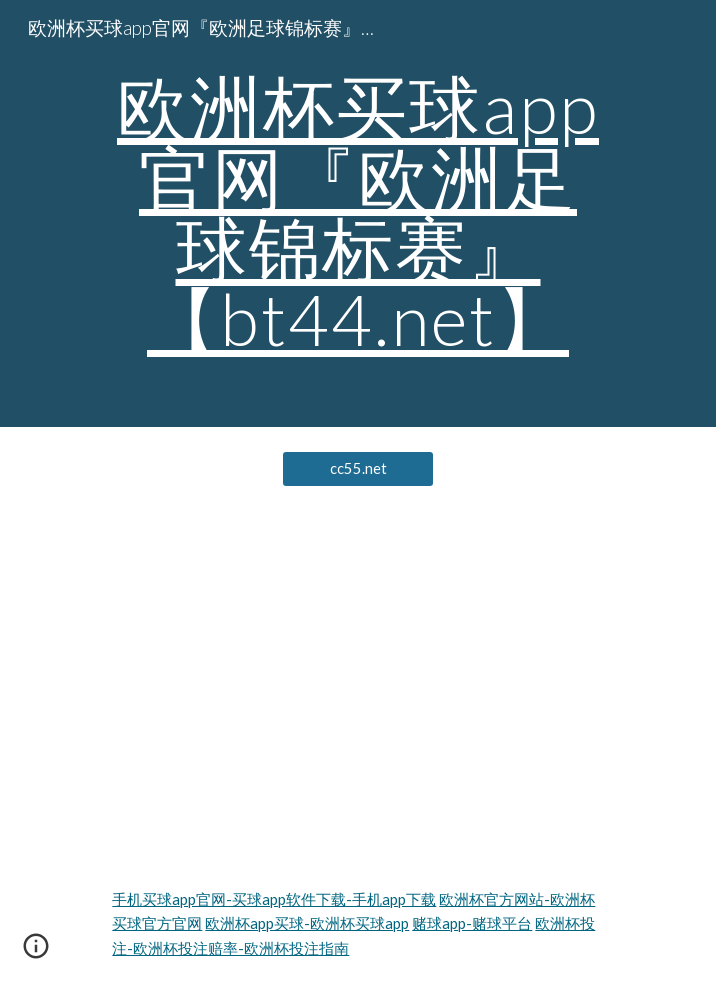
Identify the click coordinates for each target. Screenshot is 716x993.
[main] (357, 213)
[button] (36, 953)
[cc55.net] (357, 469)
